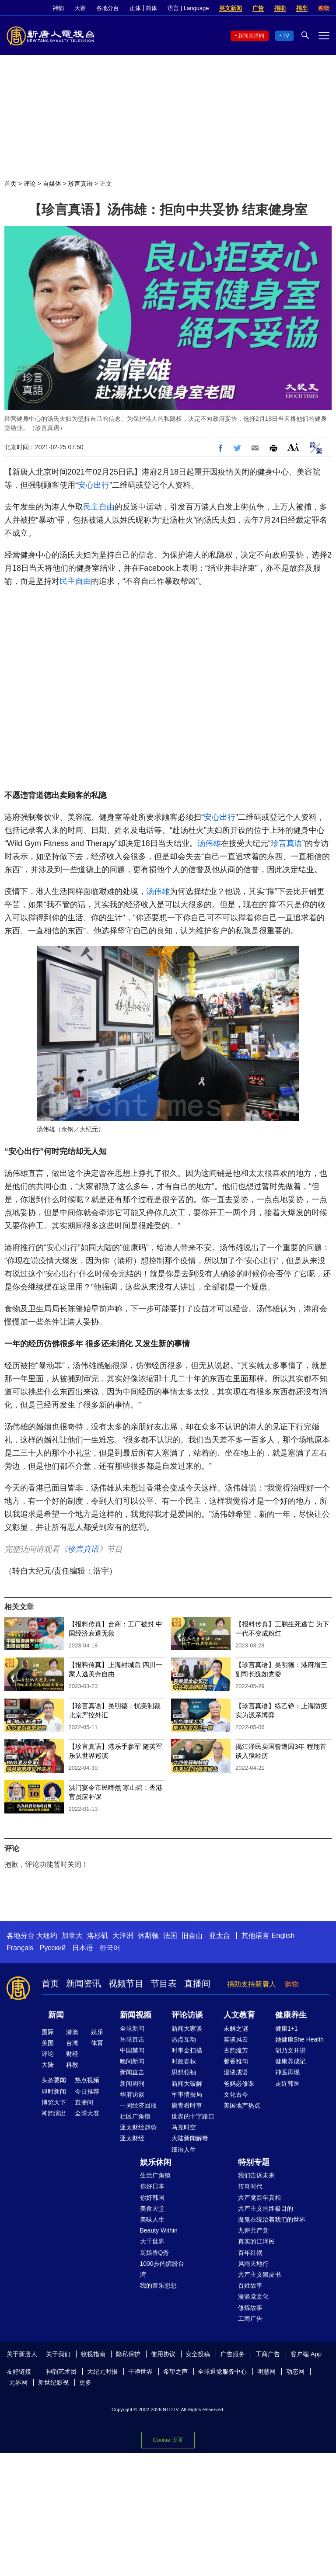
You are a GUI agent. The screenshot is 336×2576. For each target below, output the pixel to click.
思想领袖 (184, 2072)
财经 (72, 2053)
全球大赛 (87, 2113)
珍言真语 (80, 183)
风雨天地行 (253, 2263)
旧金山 (192, 1935)
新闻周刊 (132, 2083)
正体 (135, 8)
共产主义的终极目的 (265, 2208)
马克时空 (184, 2127)
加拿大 (72, 1935)
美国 (48, 2042)
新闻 (56, 2015)
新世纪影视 (53, 2382)
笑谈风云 (236, 2039)
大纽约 (46, 1935)
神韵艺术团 (61, 2371)
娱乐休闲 (156, 2162)
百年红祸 (250, 2252)
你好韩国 (152, 2197)
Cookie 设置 (168, 2440)
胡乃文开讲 (290, 2050)
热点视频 (87, 2080)
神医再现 (287, 2072)
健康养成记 (290, 2061)
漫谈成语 (236, 2072)
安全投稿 (198, 2354)
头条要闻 (54, 2080)
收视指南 (93, 2354)
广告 (258, 8)
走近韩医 (287, 2083)
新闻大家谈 (187, 2028)
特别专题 (254, 2162)
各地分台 (107, 8)
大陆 (48, 2064)
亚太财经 (132, 2138)
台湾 (72, 2042)
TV (286, 36)
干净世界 (140, 2371)
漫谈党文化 (253, 2296)
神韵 (58, 8)
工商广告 (250, 2318)
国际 (48, 2031)
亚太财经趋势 (138, 2127)
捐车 (302, 8)
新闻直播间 (251, 36)
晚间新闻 (132, 2061)
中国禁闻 (132, 2050)
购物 (323, 8)
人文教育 (239, 2015)
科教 (72, 2064)
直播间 (197, 1983)
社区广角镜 (135, 2116)
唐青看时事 (187, 2105)
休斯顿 (148, 1935)
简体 (151, 8)
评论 (30, 183)
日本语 (82, 1948)
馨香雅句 (236, 2061)
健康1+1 (286, 2028)
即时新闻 (54, 2091)
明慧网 (266, 2371)
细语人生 (184, 2149)
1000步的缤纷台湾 (162, 2269)
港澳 (72, 2031)
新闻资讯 (83, 1983)
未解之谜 (236, 2028)
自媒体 (52, 183)
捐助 (280, 8)
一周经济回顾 (138, 2105)
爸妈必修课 (239, 2083)
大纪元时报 (102, 2371)
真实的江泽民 (256, 2241)
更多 (85, 2382)
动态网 (295, 2371)
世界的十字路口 (193, 2116)
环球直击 (132, 2039)
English (283, 1935)
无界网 (18, 2382)
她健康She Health (299, 2039)
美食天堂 (152, 2208)
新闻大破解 (187, 2083)
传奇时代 (250, 2186)
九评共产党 (253, 2230)
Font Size (293, 447)
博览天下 (54, 2102)
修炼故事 (250, 2307)
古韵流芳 (236, 2050)
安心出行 (93, 485)
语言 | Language (188, 8)
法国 (170, 1935)
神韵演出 (54, 2113)
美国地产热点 (242, 2105)
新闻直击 (132, 2072)
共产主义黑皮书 (259, 2274)
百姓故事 (250, 2285)
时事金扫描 (187, 2050)
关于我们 (58, 2354)
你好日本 (152, 2186)
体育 (97, 2042)
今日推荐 (87, 2091)
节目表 (163, 1983)
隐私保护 (128, 2354)
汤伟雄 (209, 843)
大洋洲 (122, 1935)
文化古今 (236, 2094)
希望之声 (175, 2371)
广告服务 (232, 2354)
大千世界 (152, 2241)
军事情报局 (187, 2094)
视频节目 (126, 1983)
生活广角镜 (155, 2175)
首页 (10, 183)
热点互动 (184, 2039)
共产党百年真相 (259, 2197)
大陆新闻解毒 (190, 2138)
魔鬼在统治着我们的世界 (271, 2219)
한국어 (109, 1948)
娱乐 (97, 2031)
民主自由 (99, 507)
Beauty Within (159, 2230)
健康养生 (291, 2015)
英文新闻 (230, 8)
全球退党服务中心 (222, 2371)
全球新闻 (132, 2028)
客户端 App (306, 2354)
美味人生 (152, 2219)
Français (20, 1948)
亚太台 (219, 1935)
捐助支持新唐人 (251, 1984)
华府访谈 (132, 2094)
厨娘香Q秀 (154, 2252)
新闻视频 (135, 2015)
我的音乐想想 (158, 2285)
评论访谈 (187, 2015)
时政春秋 (184, 2061)
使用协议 (163, 2354)
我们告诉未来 (256, 2175)
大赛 (80, 8)
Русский (53, 1948)
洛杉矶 (97, 1935)
